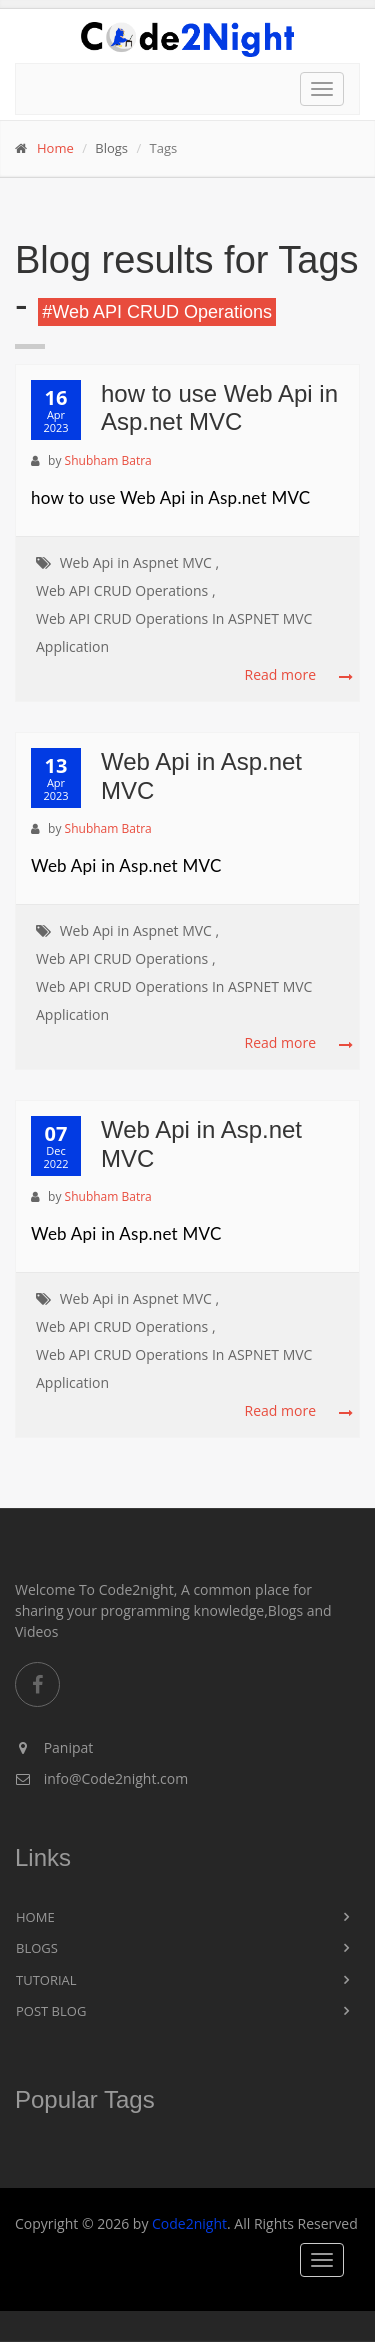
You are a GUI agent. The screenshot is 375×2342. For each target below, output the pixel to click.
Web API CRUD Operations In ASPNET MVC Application (174, 632)
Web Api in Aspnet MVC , (140, 562)
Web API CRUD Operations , (126, 590)
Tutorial (46, 1980)
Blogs (37, 1948)
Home (55, 148)
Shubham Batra (108, 460)
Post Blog (51, 2011)
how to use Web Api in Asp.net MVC (219, 408)
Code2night (189, 2223)
